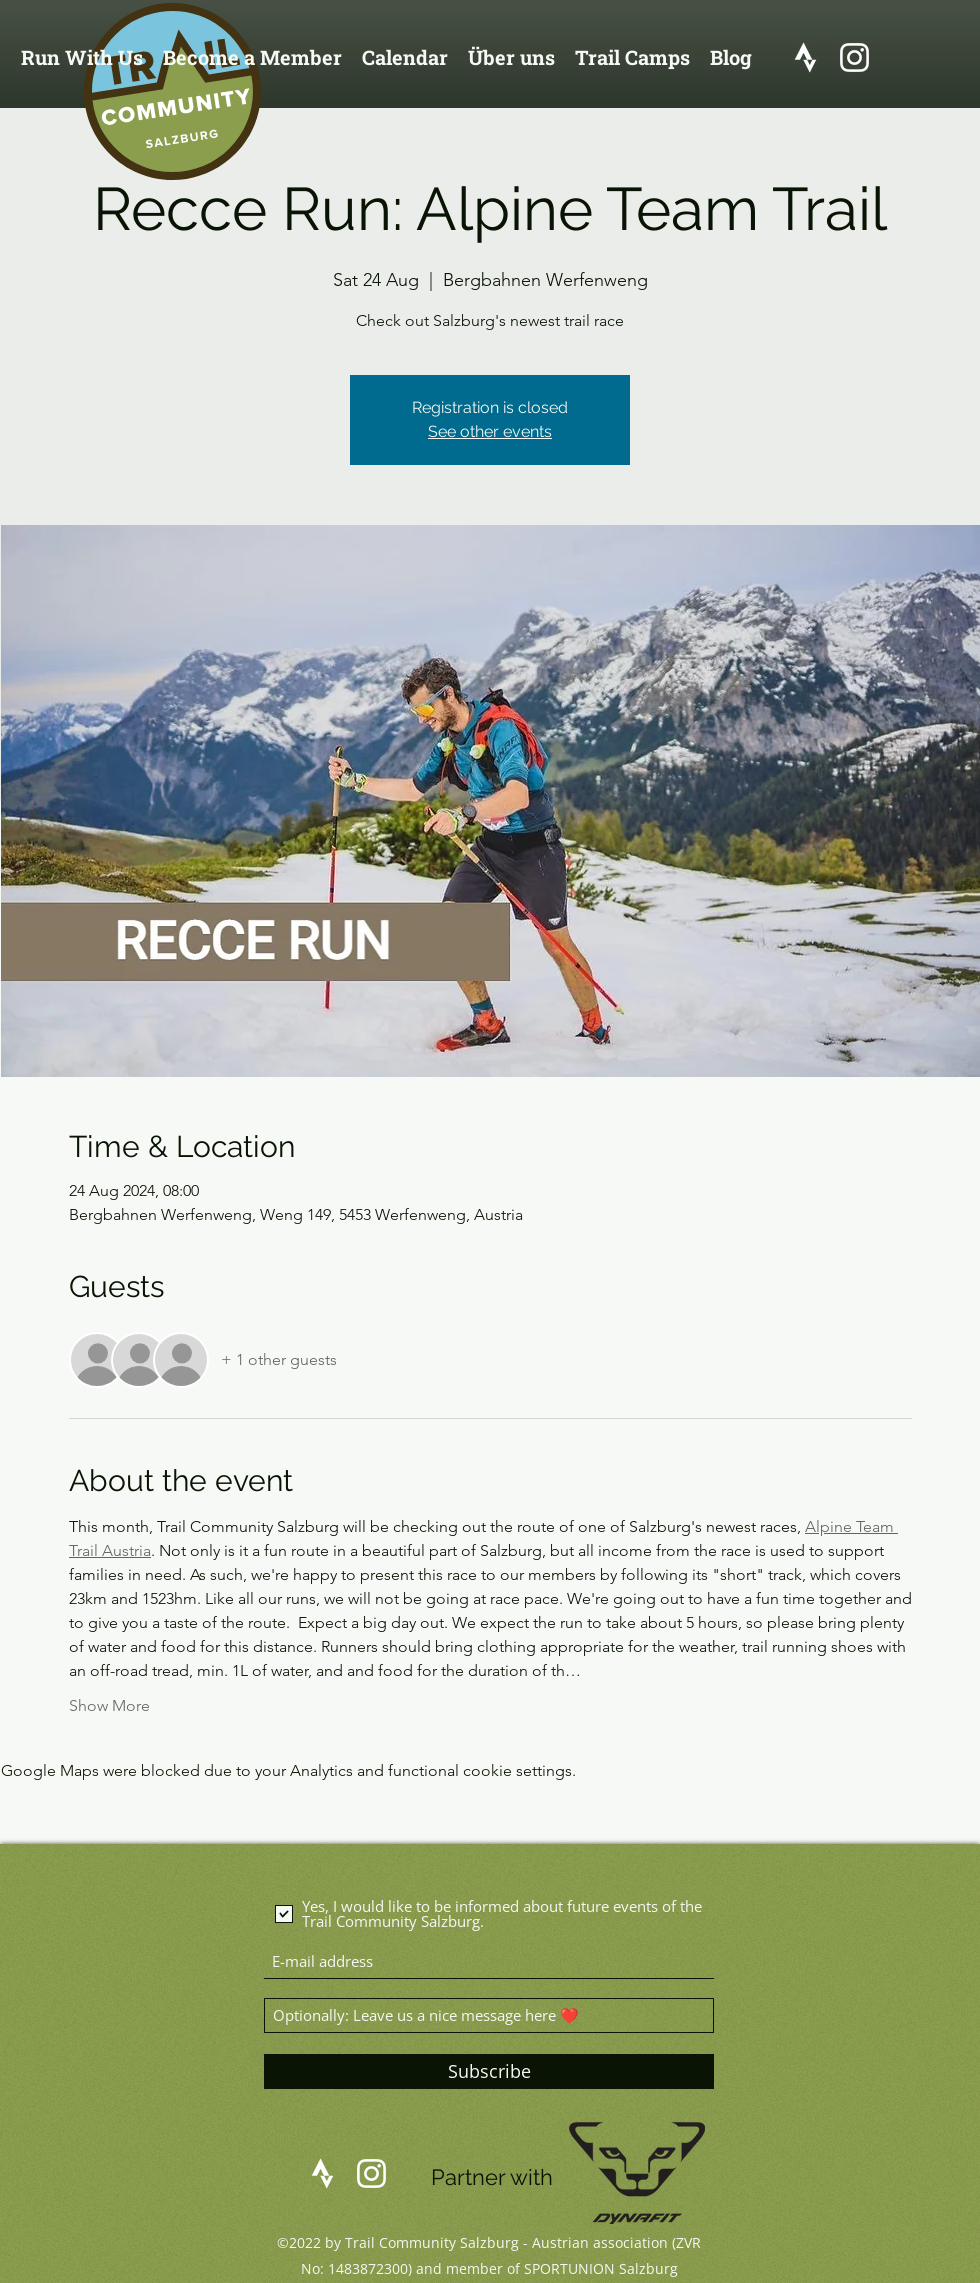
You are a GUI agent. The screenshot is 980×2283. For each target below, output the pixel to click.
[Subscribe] (489, 2071)
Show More (109, 1705)
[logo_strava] (805, 57)
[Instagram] (854, 57)
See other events (490, 431)
